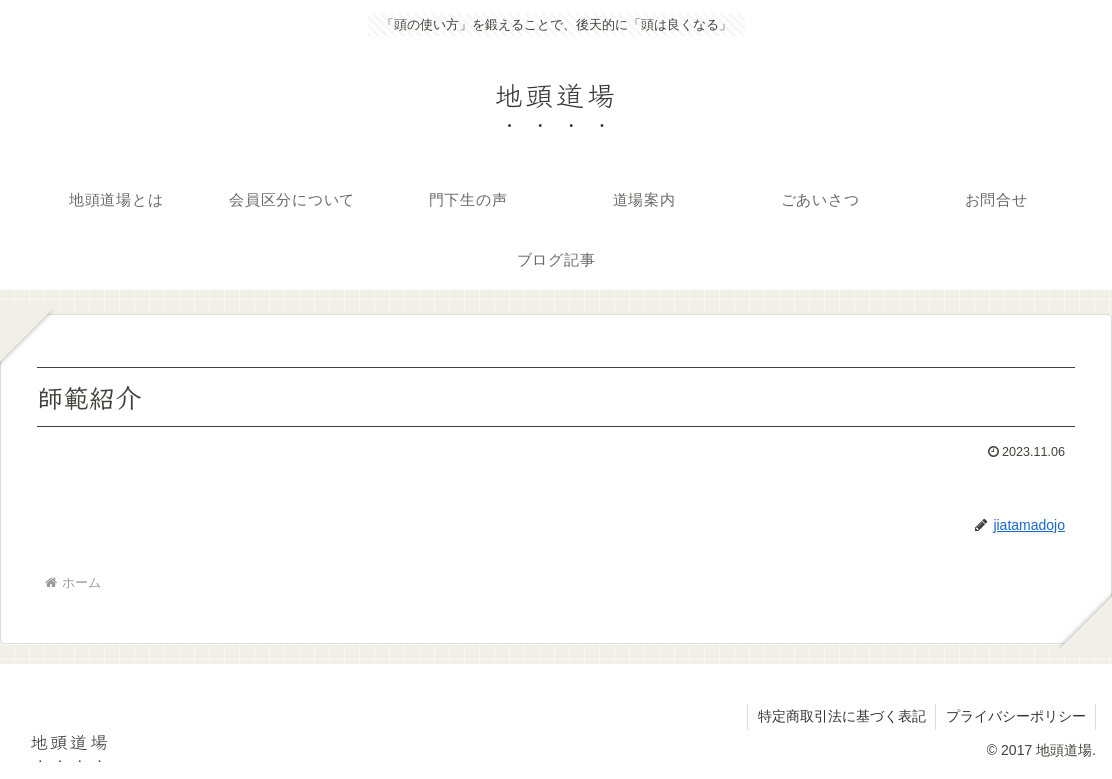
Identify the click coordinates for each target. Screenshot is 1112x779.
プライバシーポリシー (1015, 717)
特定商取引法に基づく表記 (840, 717)
